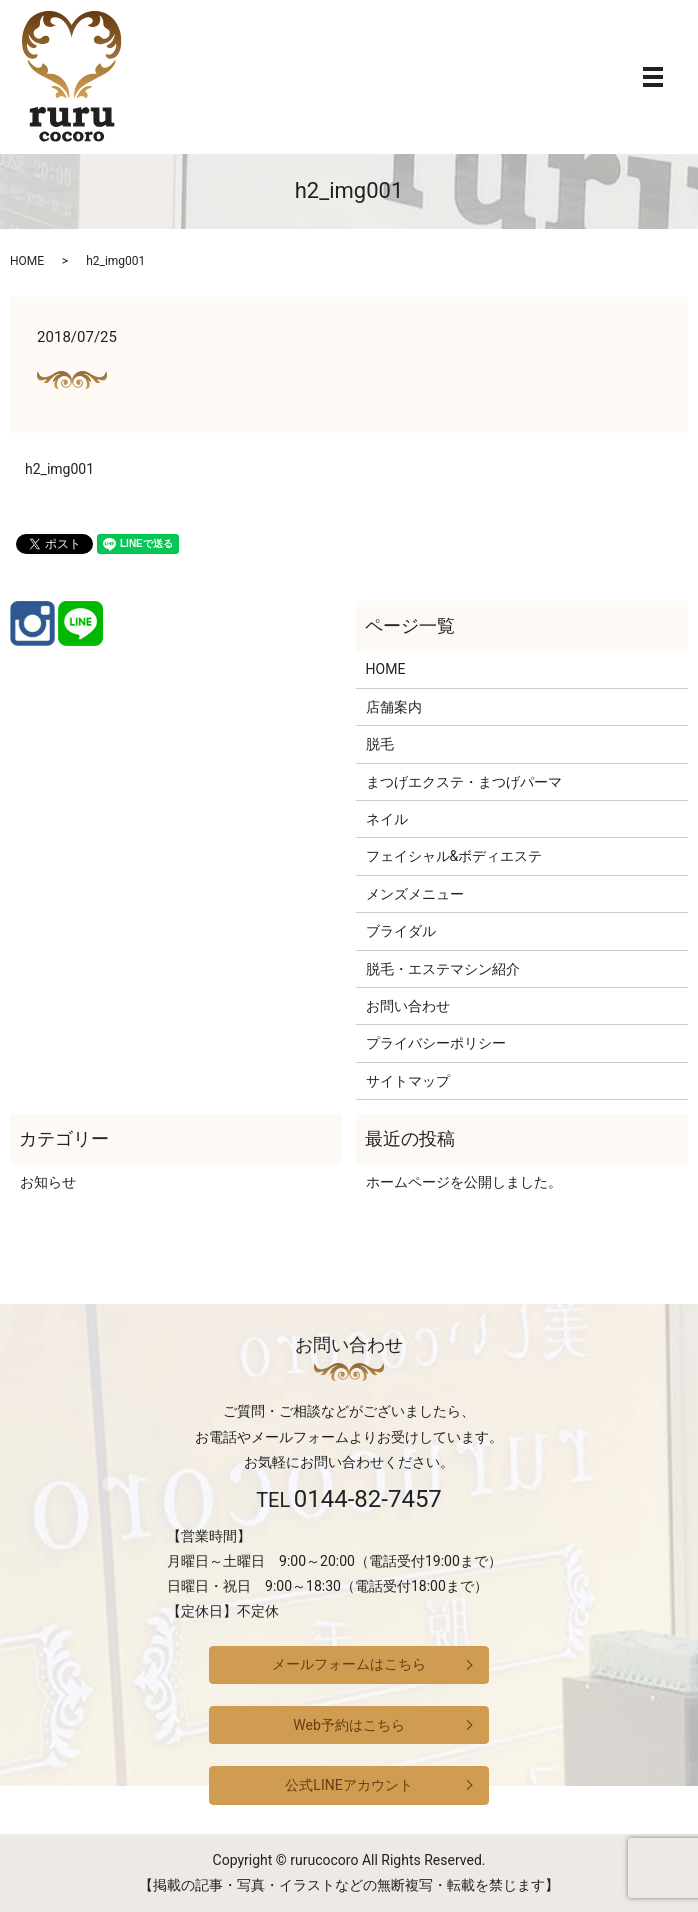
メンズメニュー (415, 894)
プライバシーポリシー (436, 1043)
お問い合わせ (408, 1006)
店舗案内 (394, 707)
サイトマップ (408, 1081)
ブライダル (401, 931)
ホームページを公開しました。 (464, 1182)
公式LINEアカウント (348, 1785)
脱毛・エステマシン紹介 (443, 969)
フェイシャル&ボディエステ (454, 856)
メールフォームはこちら (349, 1664)
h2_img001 (59, 469)
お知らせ (48, 1182)
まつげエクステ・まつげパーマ (464, 782)
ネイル (387, 819)
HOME (27, 261)
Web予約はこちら (349, 1725)
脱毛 (380, 744)
